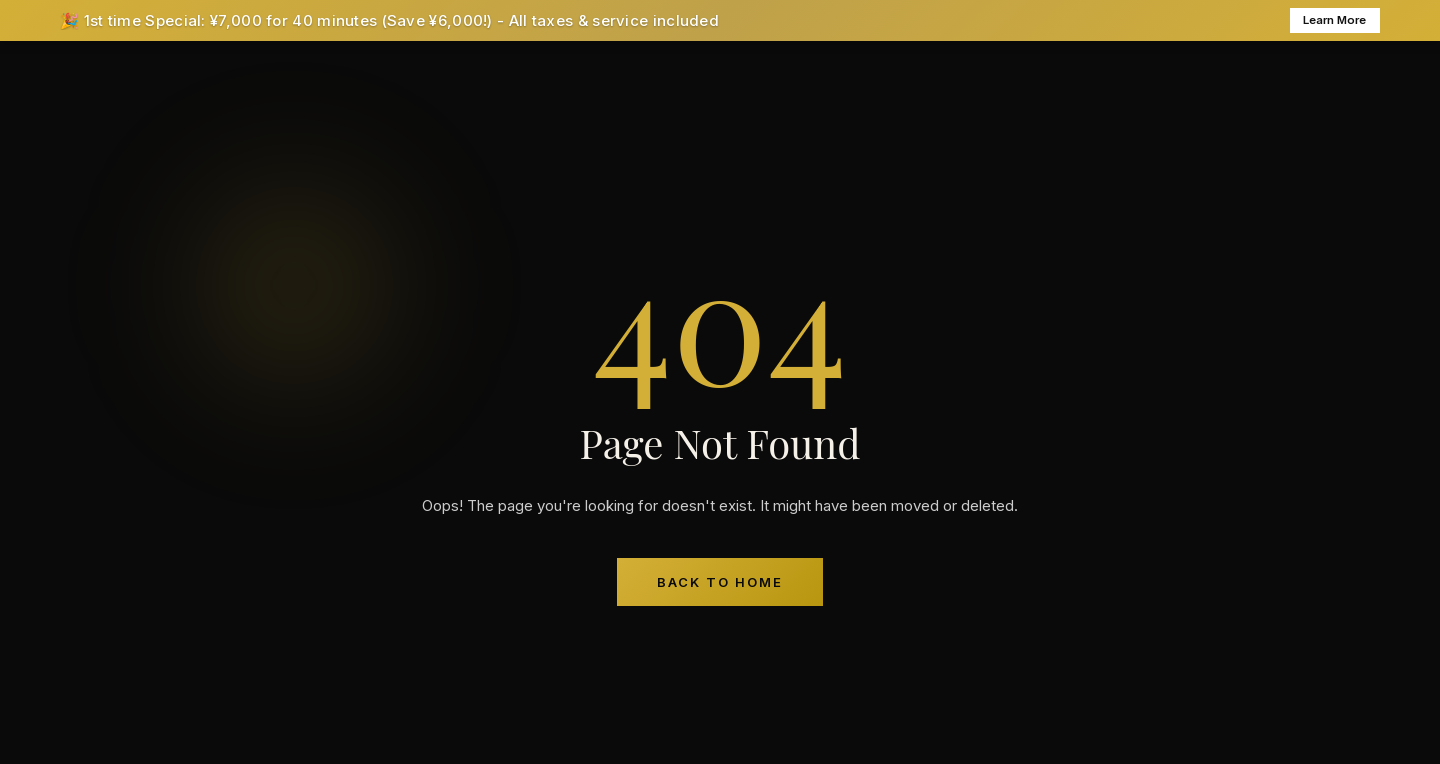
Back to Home (720, 585)
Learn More (1326, 22)
